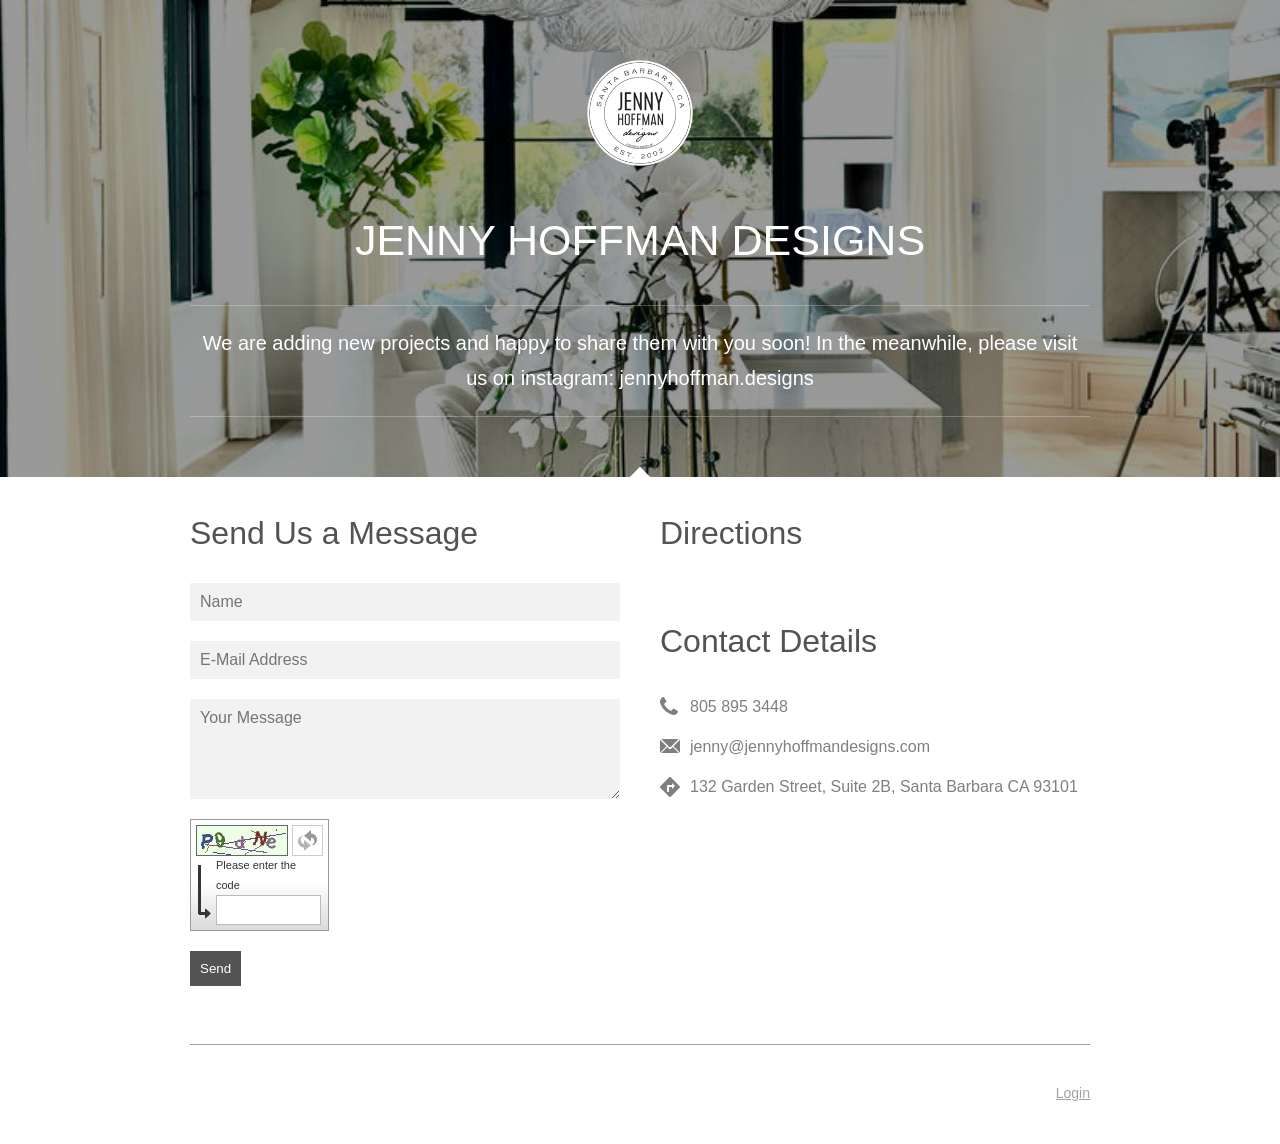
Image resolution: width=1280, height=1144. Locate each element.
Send (215, 968)
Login (1073, 1093)
